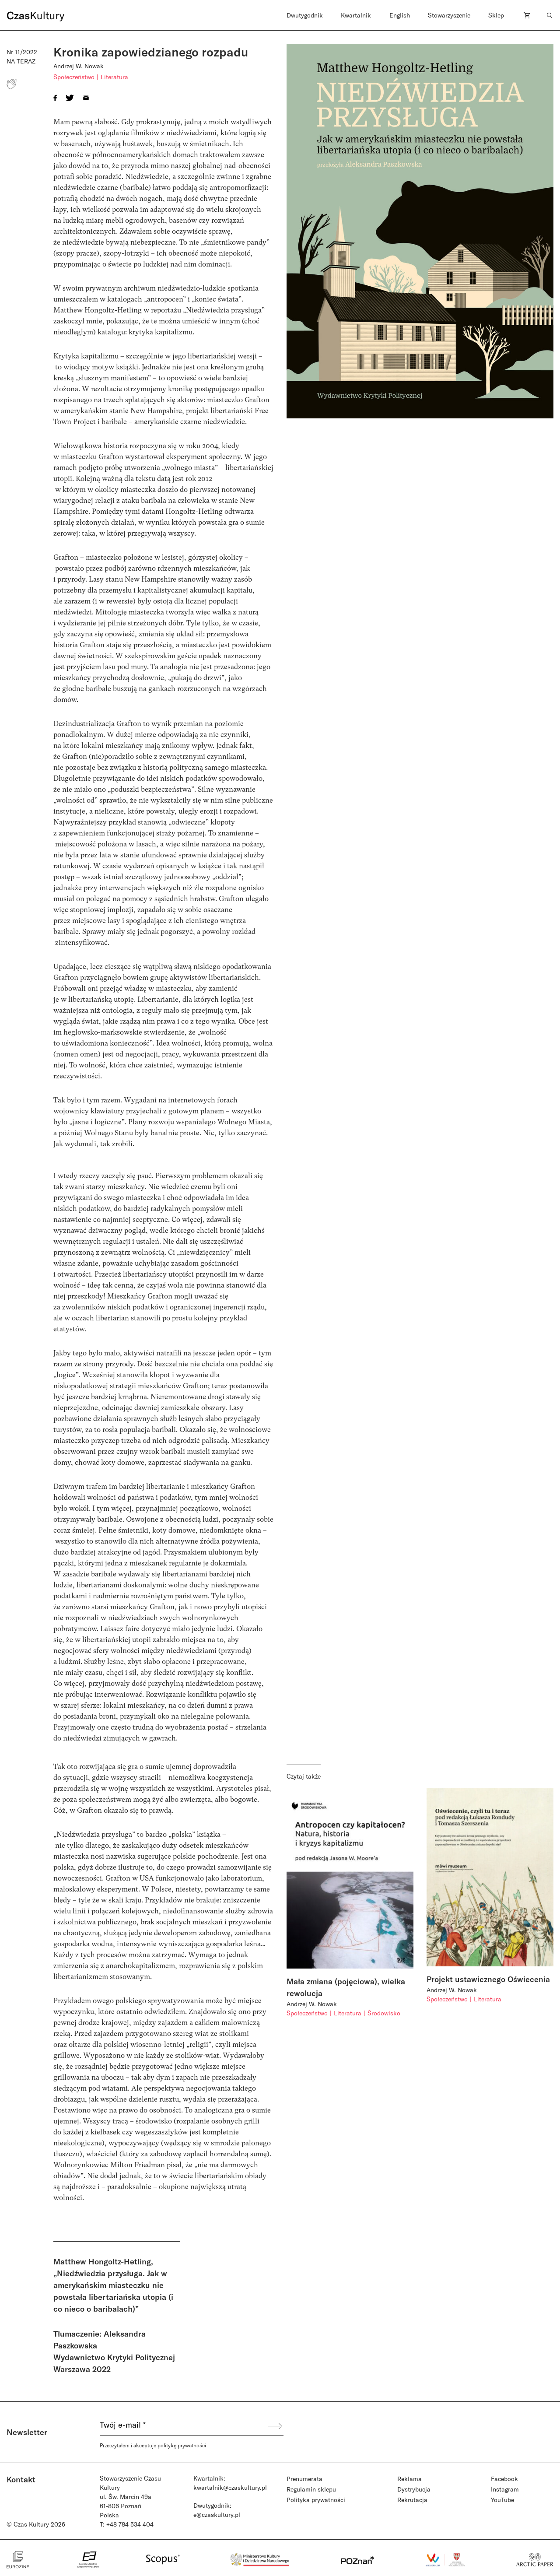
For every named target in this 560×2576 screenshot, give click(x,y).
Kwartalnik (356, 15)
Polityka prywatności (316, 2499)
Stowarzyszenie (449, 15)
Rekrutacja (412, 2499)
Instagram (505, 2489)
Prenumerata (304, 2478)
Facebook (504, 2478)
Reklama (409, 2478)
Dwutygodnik (305, 15)
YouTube (502, 2499)
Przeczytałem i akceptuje (153, 2445)
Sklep (496, 15)
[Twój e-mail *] (183, 2426)
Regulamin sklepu (311, 2489)
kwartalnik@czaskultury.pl (230, 2487)
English (399, 15)
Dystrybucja (413, 2489)
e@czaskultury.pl (216, 2514)
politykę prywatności (182, 2445)
